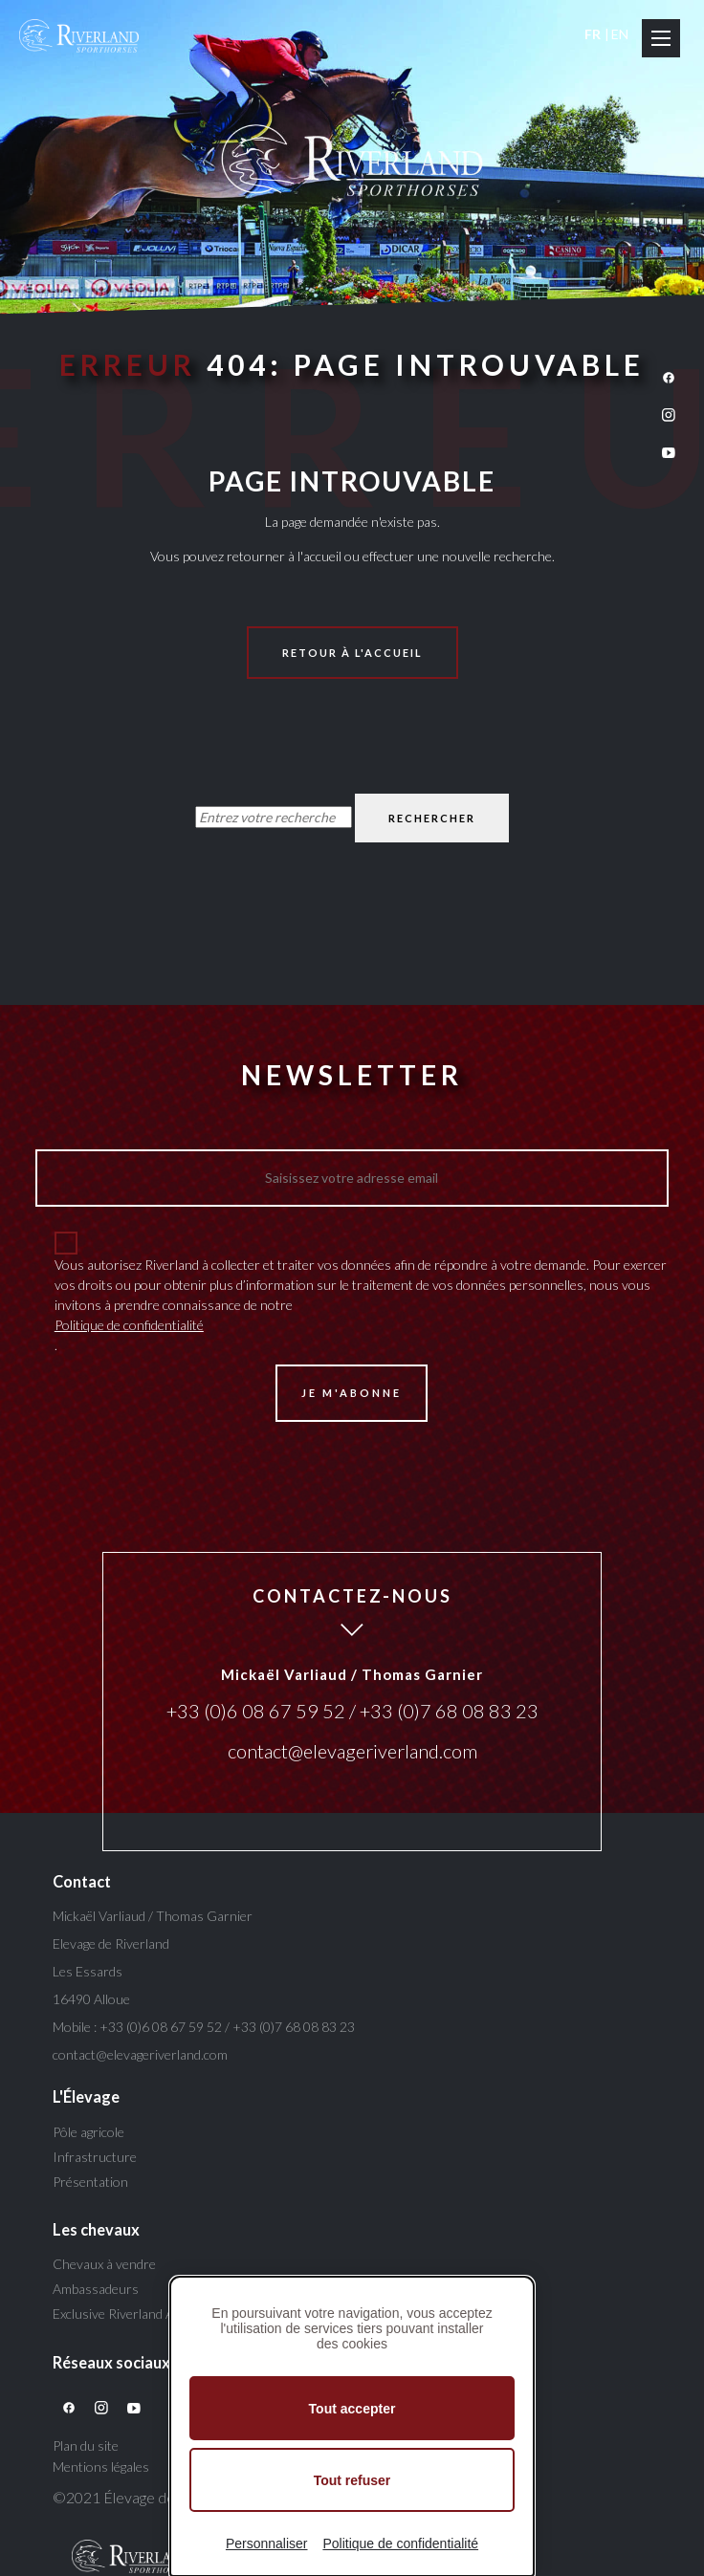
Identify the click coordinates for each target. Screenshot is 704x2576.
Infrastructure (95, 2157)
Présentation (90, 2181)
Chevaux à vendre (104, 2264)
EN (619, 34)
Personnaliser (267, 2543)
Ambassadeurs (96, 2289)
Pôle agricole (88, 2132)
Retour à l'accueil (352, 652)
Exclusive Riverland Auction (131, 2313)
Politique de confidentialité (129, 1325)
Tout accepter (352, 2408)
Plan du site (86, 2445)
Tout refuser (352, 2480)
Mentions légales (101, 2466)
